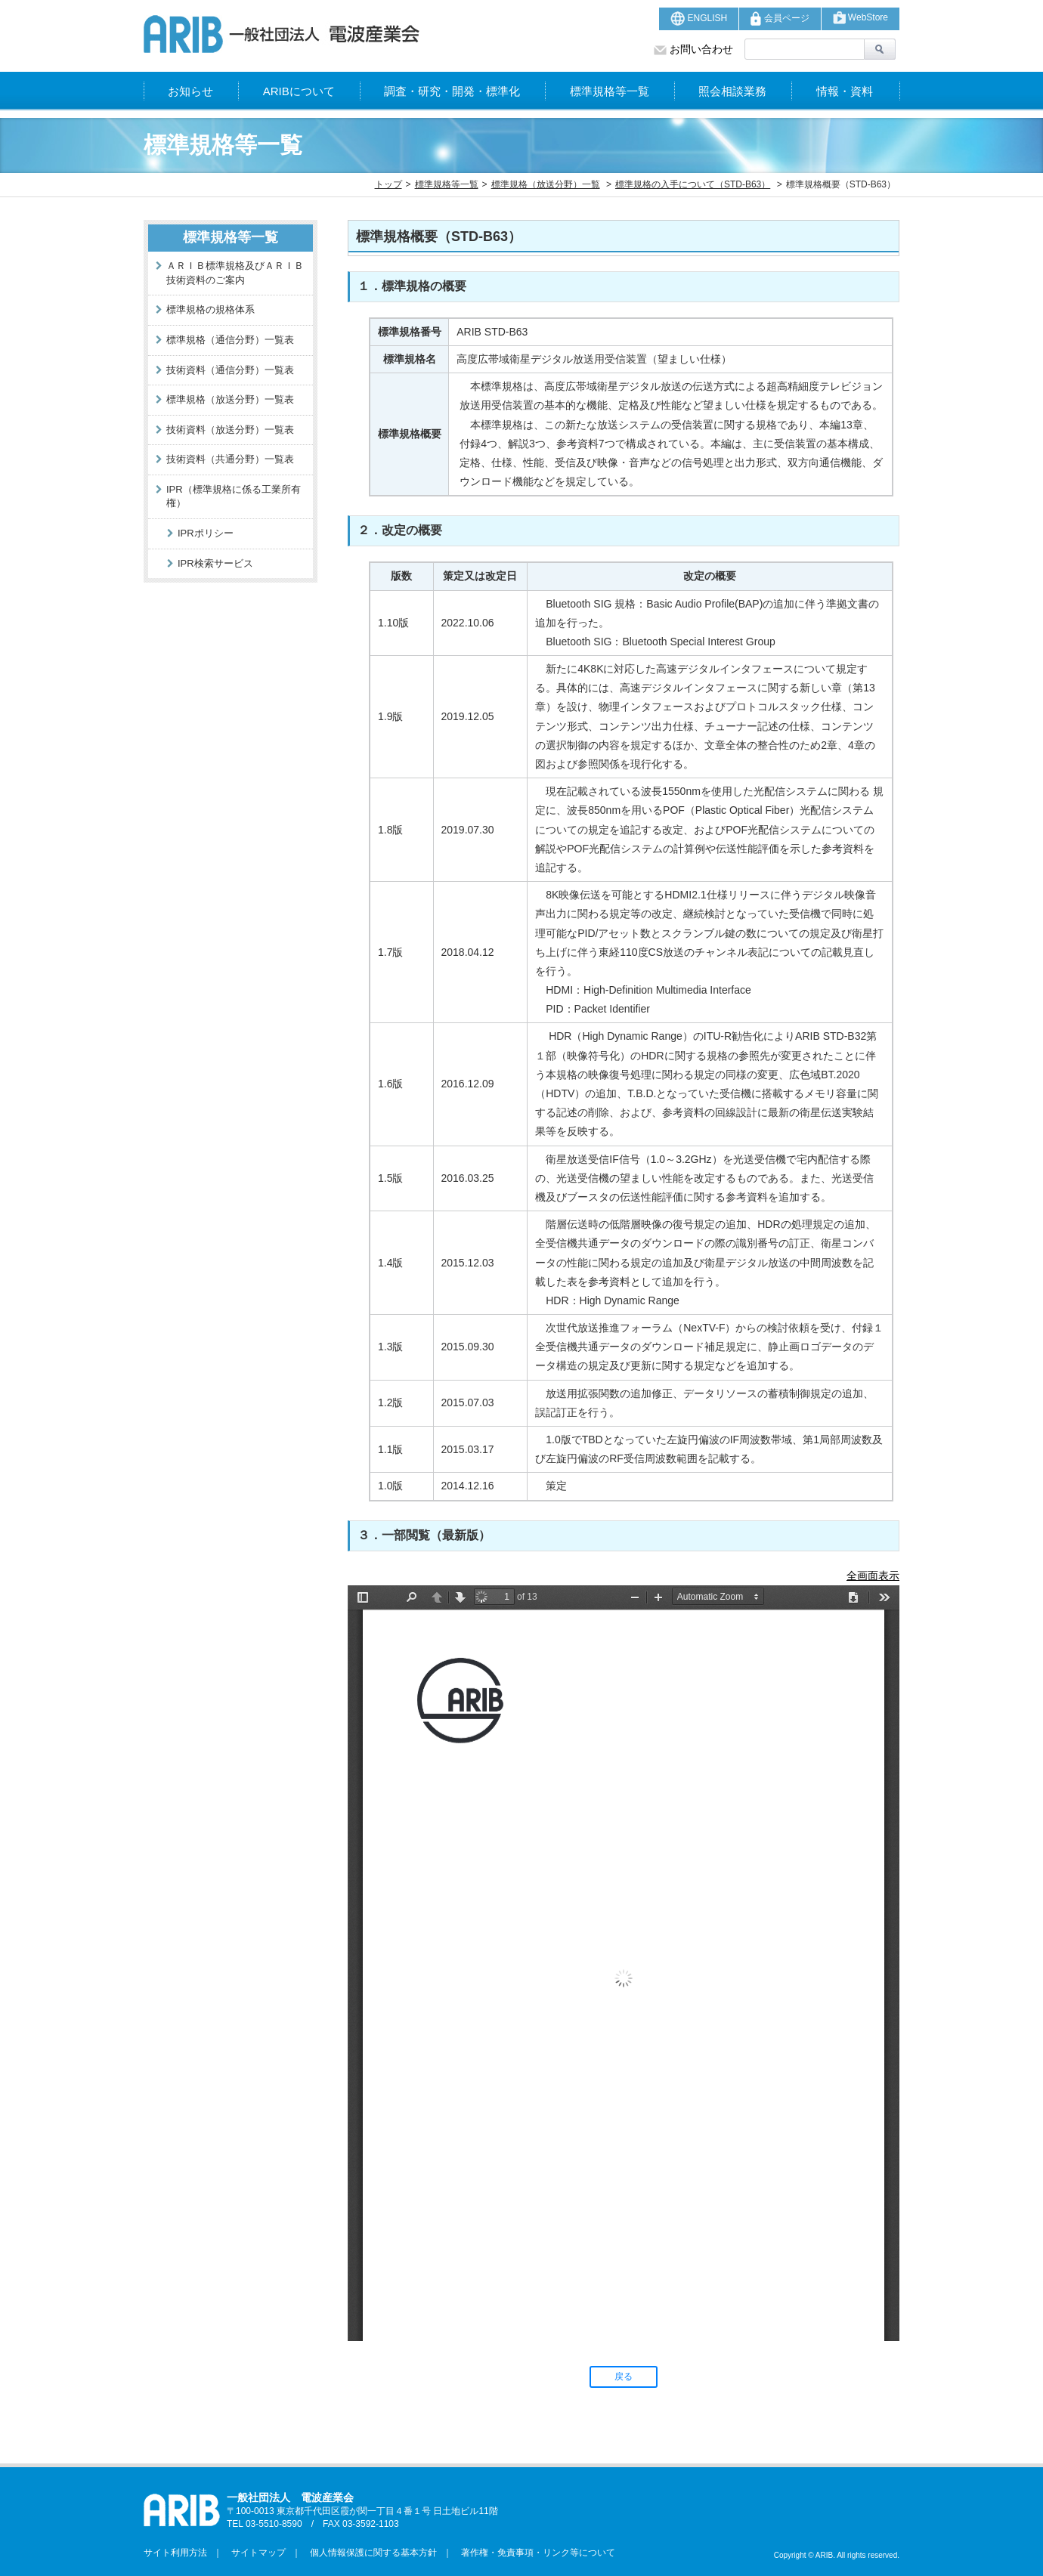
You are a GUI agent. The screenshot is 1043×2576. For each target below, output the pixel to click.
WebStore (860, 17)
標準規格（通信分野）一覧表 (230, 339)
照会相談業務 (732, 91)
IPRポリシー (206, 533)
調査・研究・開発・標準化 (452, 91)
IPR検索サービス (215, 563)
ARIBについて (299, 91)
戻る (623, 2376)
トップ (388, 184)
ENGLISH (698, 18)
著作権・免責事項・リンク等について (533, 2552)
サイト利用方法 (175, 2552)
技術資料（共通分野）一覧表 (230, 459)
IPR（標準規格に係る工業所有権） (233, 496)
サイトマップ (254, 2552)
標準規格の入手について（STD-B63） (692, 184)
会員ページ (780, 18)
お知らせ (190, 91)
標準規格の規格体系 (210, 309)
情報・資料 (844, 91)
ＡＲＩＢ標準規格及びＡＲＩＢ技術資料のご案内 (235, 273)
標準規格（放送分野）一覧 (545, 184)
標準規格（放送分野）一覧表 (230, 399)
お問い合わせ (693, 49)
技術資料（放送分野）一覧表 (230, 429)
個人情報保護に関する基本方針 (369, 2552)
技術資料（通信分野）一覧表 (230, 370)
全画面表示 (872, 1575)
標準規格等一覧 (609, 91)
